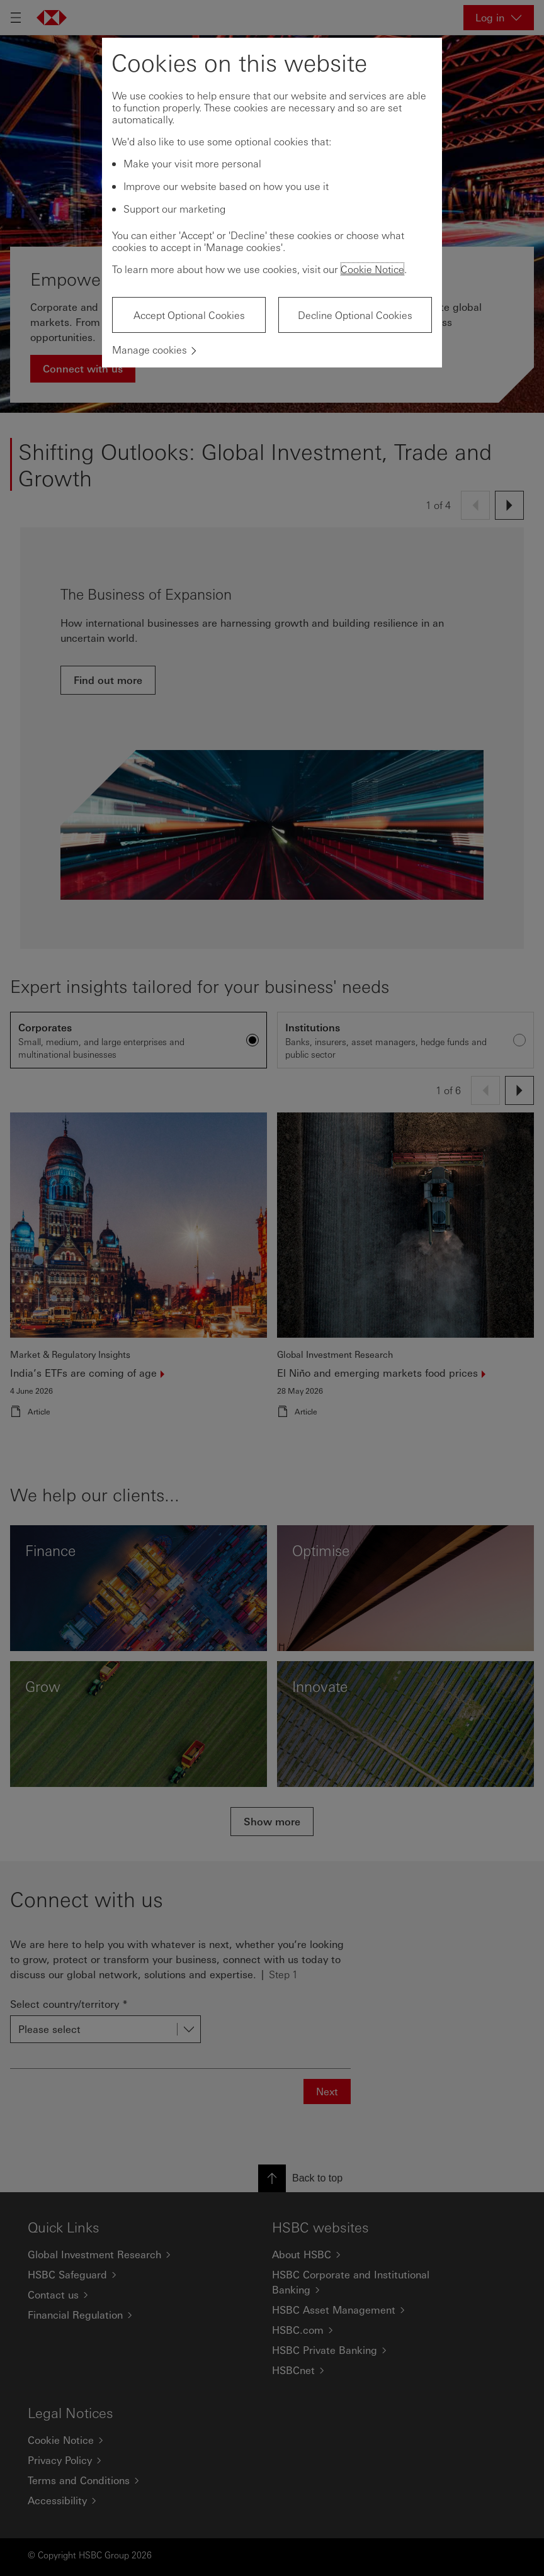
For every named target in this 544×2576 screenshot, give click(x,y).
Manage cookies (149, 349)
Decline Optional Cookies (355, 315)
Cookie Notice (372, 269)
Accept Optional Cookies (189, 315)
